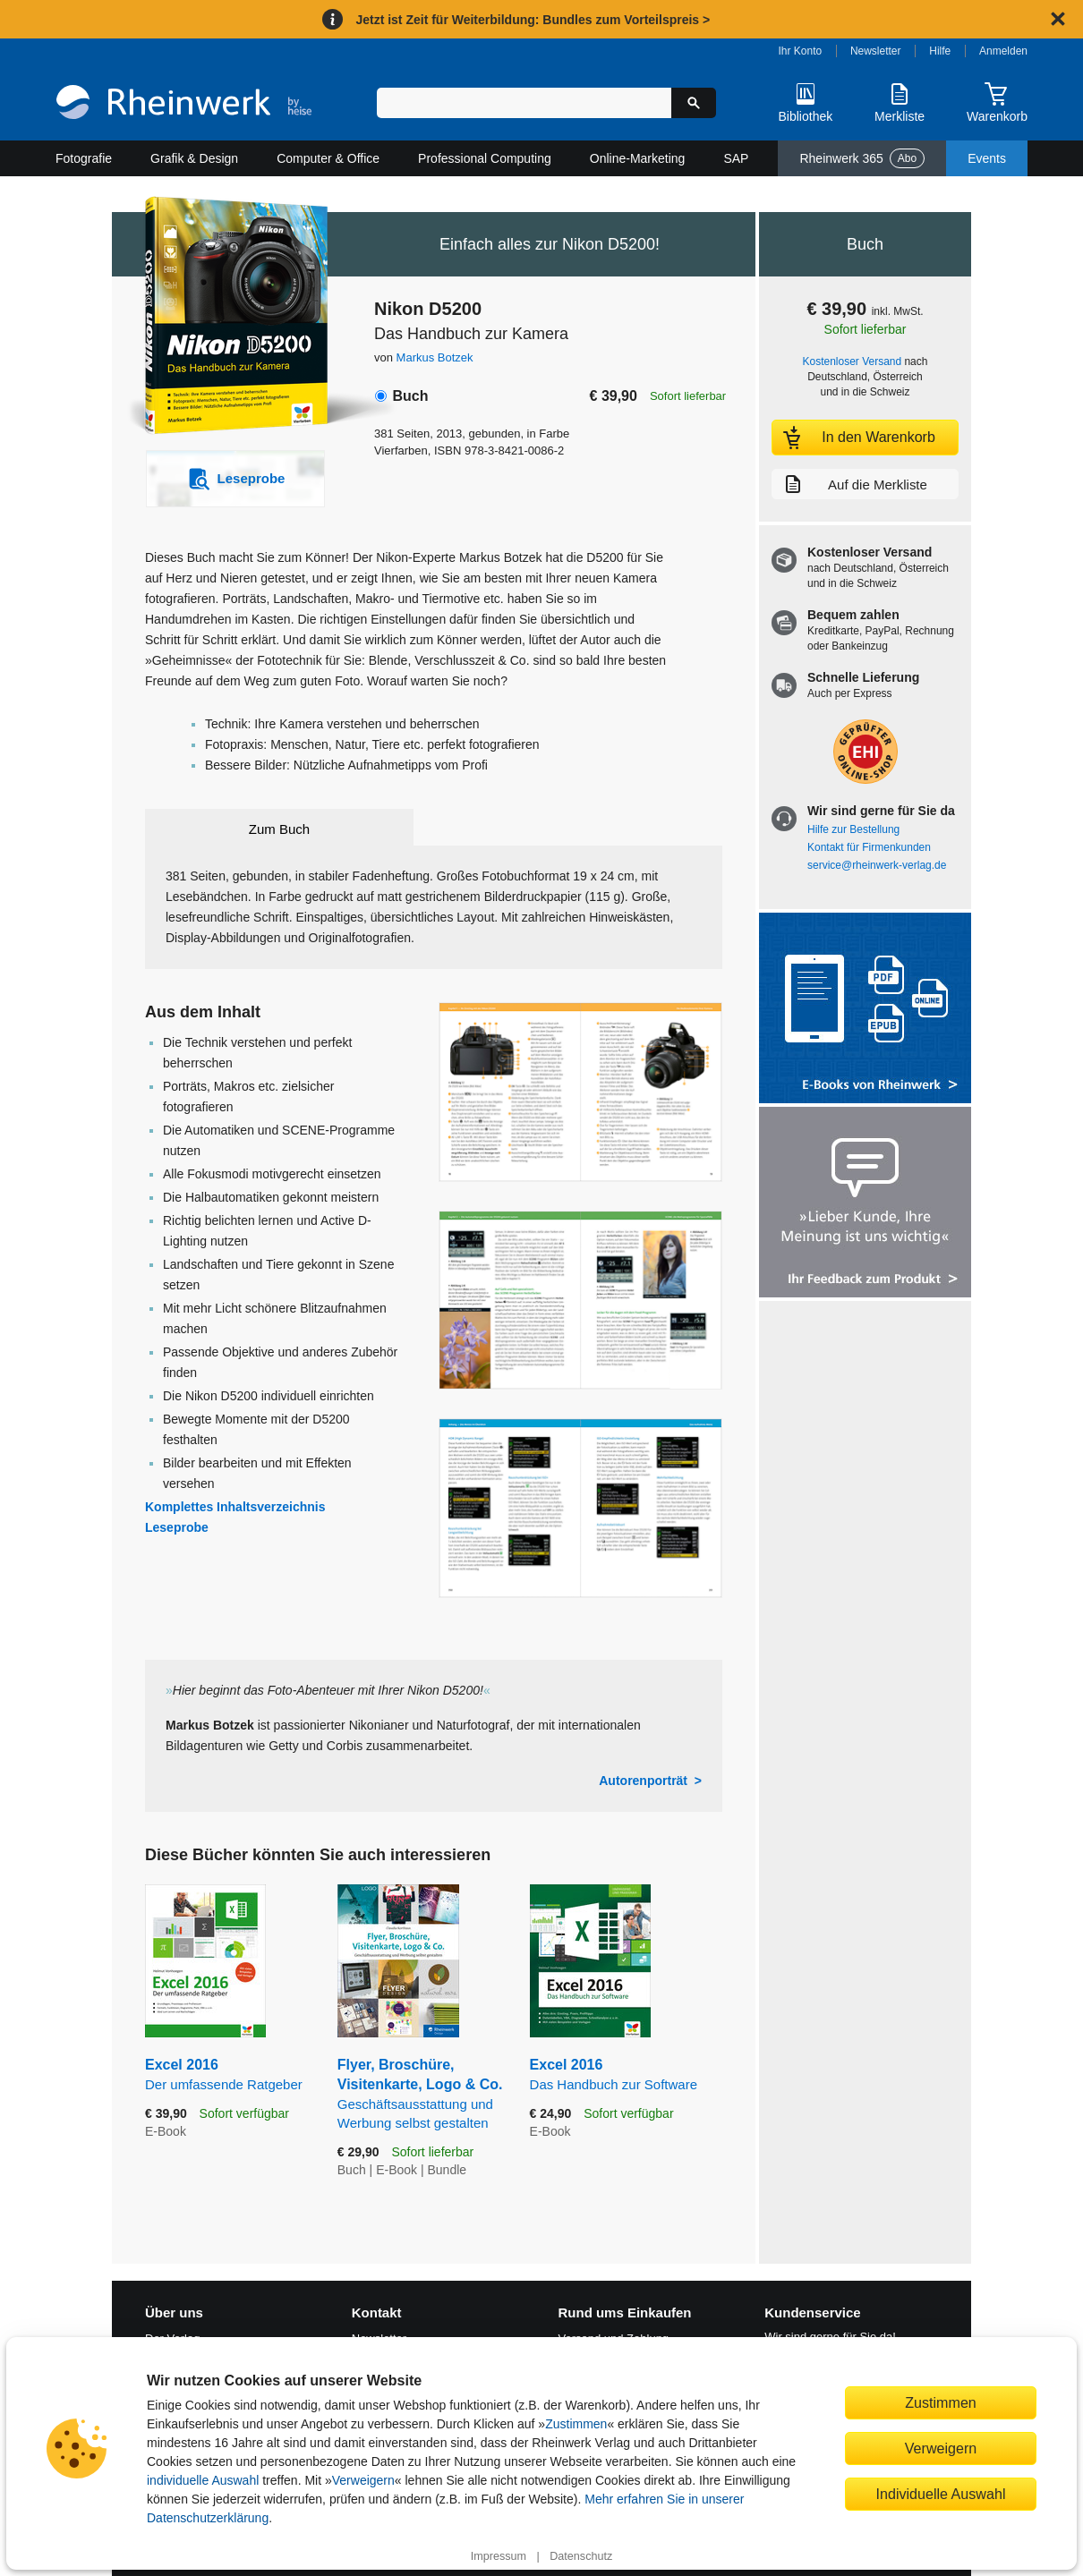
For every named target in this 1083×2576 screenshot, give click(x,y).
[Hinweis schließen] (1057, 18)
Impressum (498, 2556)
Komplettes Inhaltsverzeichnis (235, 1507)
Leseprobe (177, 1527)
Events (987, 158)
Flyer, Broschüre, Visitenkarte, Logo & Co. (420, 2095)
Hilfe (940, 51)
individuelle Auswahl (203, 2480)
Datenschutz (581, 2556)
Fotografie (83, 158)
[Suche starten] (693, 103)
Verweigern (363, 2480)
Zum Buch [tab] (279, 829)
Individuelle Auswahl (941, 2494)
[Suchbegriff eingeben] (524, 103)
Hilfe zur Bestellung (853, 829)
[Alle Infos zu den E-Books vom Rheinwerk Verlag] (865, 1010)
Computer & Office (328, 158)
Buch (410, 396)
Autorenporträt (643, 1780)
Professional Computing (484, 158)
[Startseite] (183, 104)
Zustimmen (576, 2424)
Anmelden (1003, 51)
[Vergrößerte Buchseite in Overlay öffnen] (580, 1092)
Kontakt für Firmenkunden (869, 847)
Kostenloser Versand (852, 361)
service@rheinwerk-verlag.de (876, 865)
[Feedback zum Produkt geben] (865, 1204)
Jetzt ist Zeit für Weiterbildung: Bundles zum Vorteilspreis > (532, 20)
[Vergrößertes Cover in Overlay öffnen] (226, 317)
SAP (735, 158)
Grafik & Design (194, 158)
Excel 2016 (228, 2075)
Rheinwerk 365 (862, 158)
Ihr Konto (801, 51)
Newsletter (875, 51)
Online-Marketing (638, 158)
